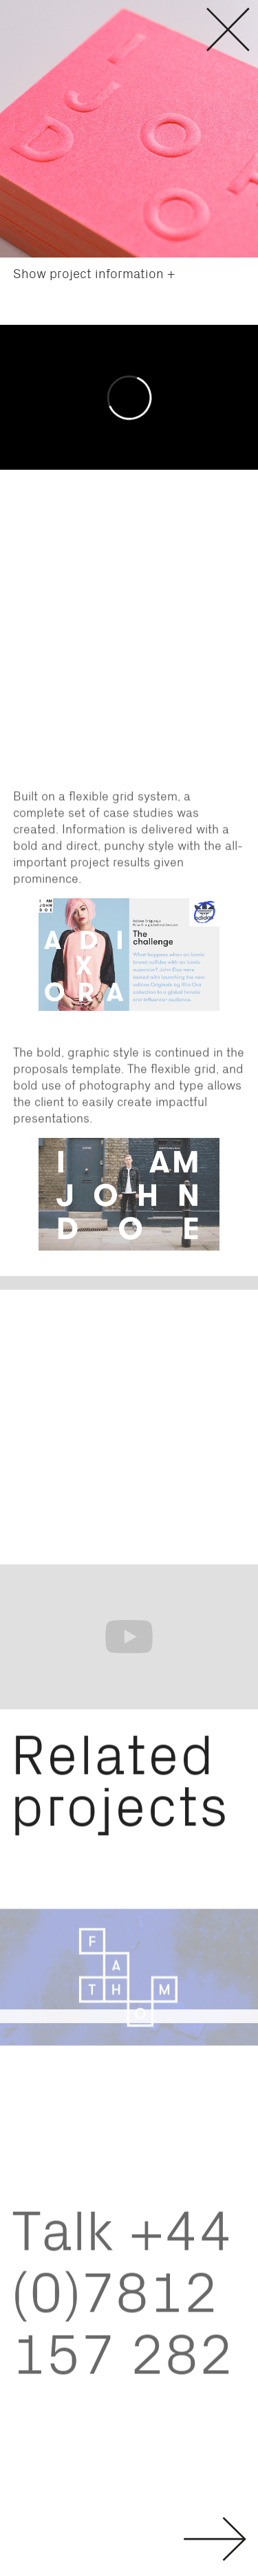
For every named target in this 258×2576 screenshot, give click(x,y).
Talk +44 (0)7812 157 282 (122, 2305)
